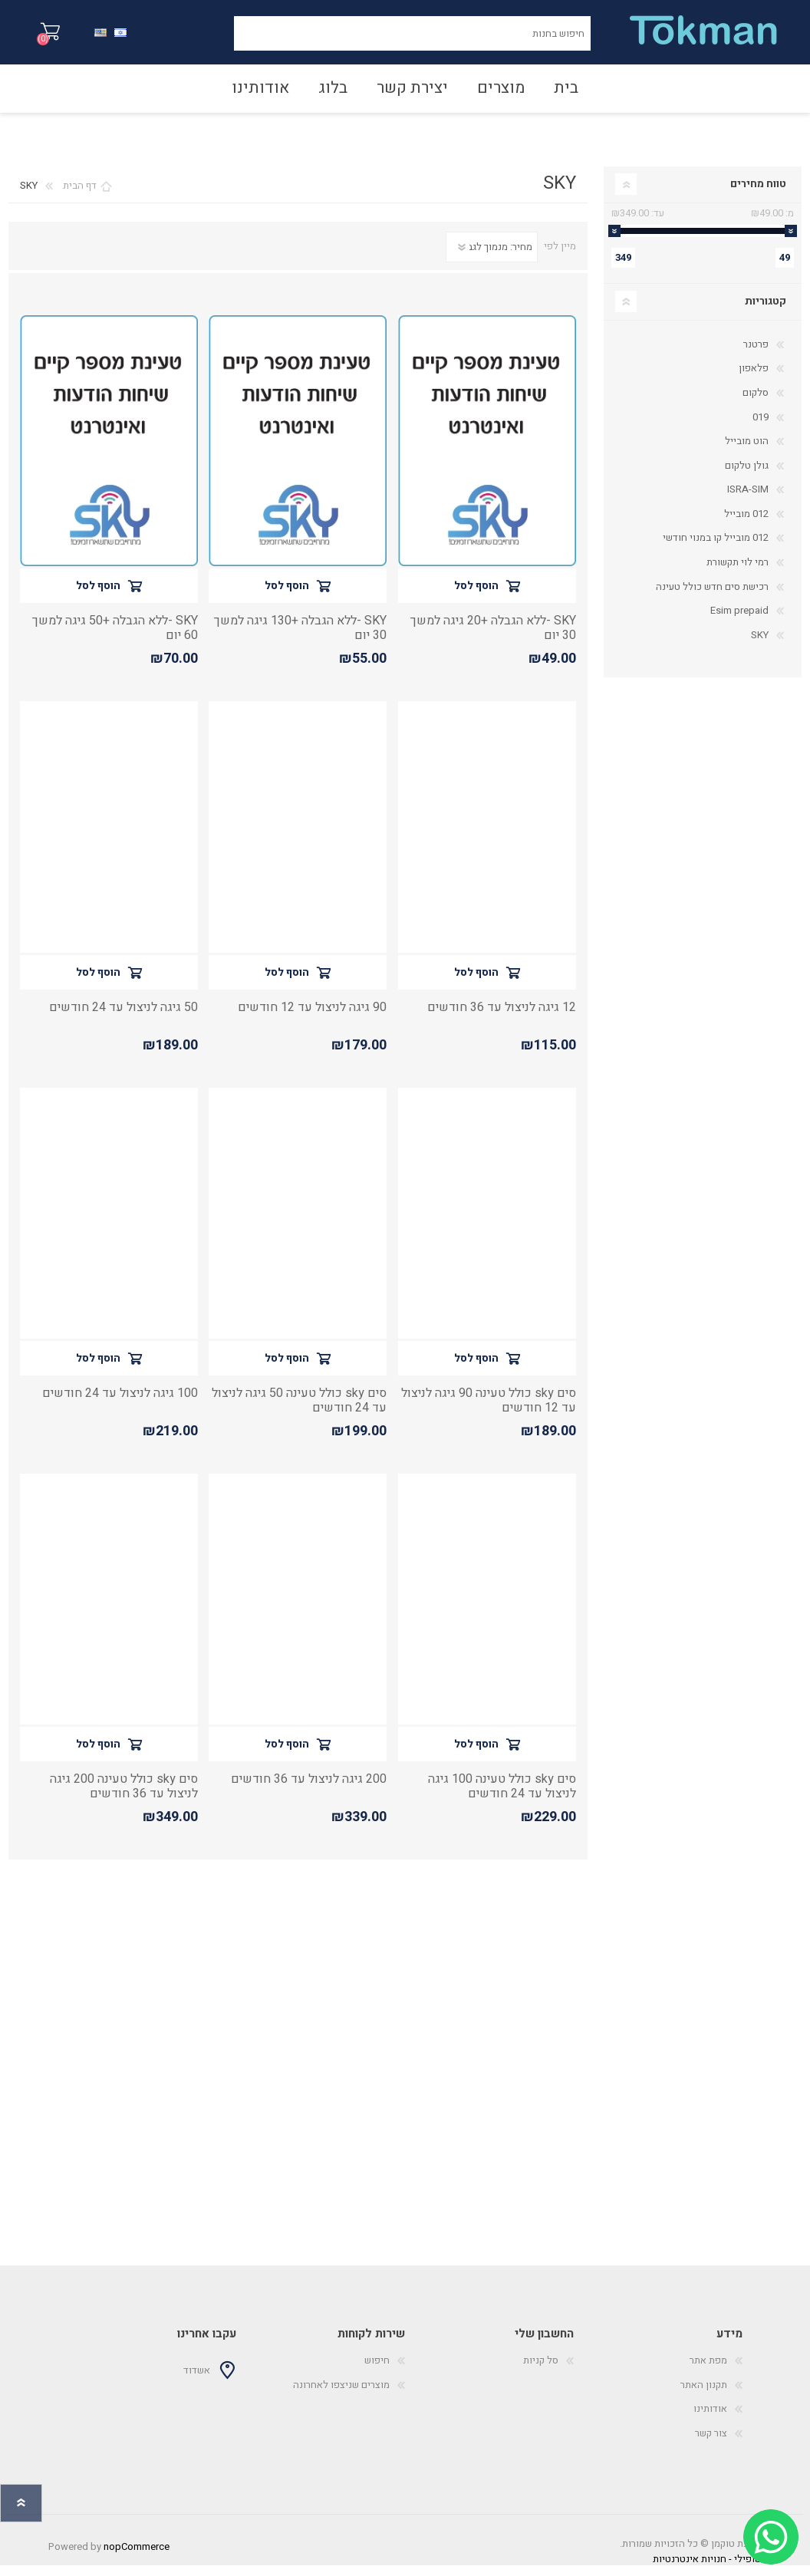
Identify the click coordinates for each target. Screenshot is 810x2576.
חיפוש (216, 38)
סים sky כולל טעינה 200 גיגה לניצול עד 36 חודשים (124, 1797)
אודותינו (710, 2419)
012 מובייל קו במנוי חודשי (716, 548)
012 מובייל (746, 524)
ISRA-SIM (748, 499)
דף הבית (80, 196)
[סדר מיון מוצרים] (492, 257)
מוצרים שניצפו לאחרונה (341, 2395)
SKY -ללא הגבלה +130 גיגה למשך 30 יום (300, 639)
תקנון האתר (703, 2395)
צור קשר (711, 2443)
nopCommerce (137, 2557)
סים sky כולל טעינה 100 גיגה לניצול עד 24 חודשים (502, 1797)
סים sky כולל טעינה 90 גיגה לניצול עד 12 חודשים (488, 1411)
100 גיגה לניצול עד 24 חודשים (120, 1404)
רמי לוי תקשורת (737, 572)
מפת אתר (708, 2371)
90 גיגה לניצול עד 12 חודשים (312, 1018)
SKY (760, 645)
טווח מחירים (758, 194)
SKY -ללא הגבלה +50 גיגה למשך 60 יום (115, 639)
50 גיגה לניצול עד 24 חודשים (123, 1018)
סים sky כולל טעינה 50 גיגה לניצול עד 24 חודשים (299, 1411)
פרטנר (756, 355)
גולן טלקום (747, 476)
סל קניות (65, 37)
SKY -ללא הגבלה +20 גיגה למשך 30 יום (493, 639)
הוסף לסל (476, 596)
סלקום (755, 403)
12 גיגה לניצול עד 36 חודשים (501, 1018)
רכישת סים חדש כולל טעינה (712, 597)
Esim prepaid (739, 621)
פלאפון (754, 378)
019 (760, 427)
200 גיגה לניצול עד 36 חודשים (309, 1790)
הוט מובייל (747, 451)
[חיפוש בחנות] (412, 38)
